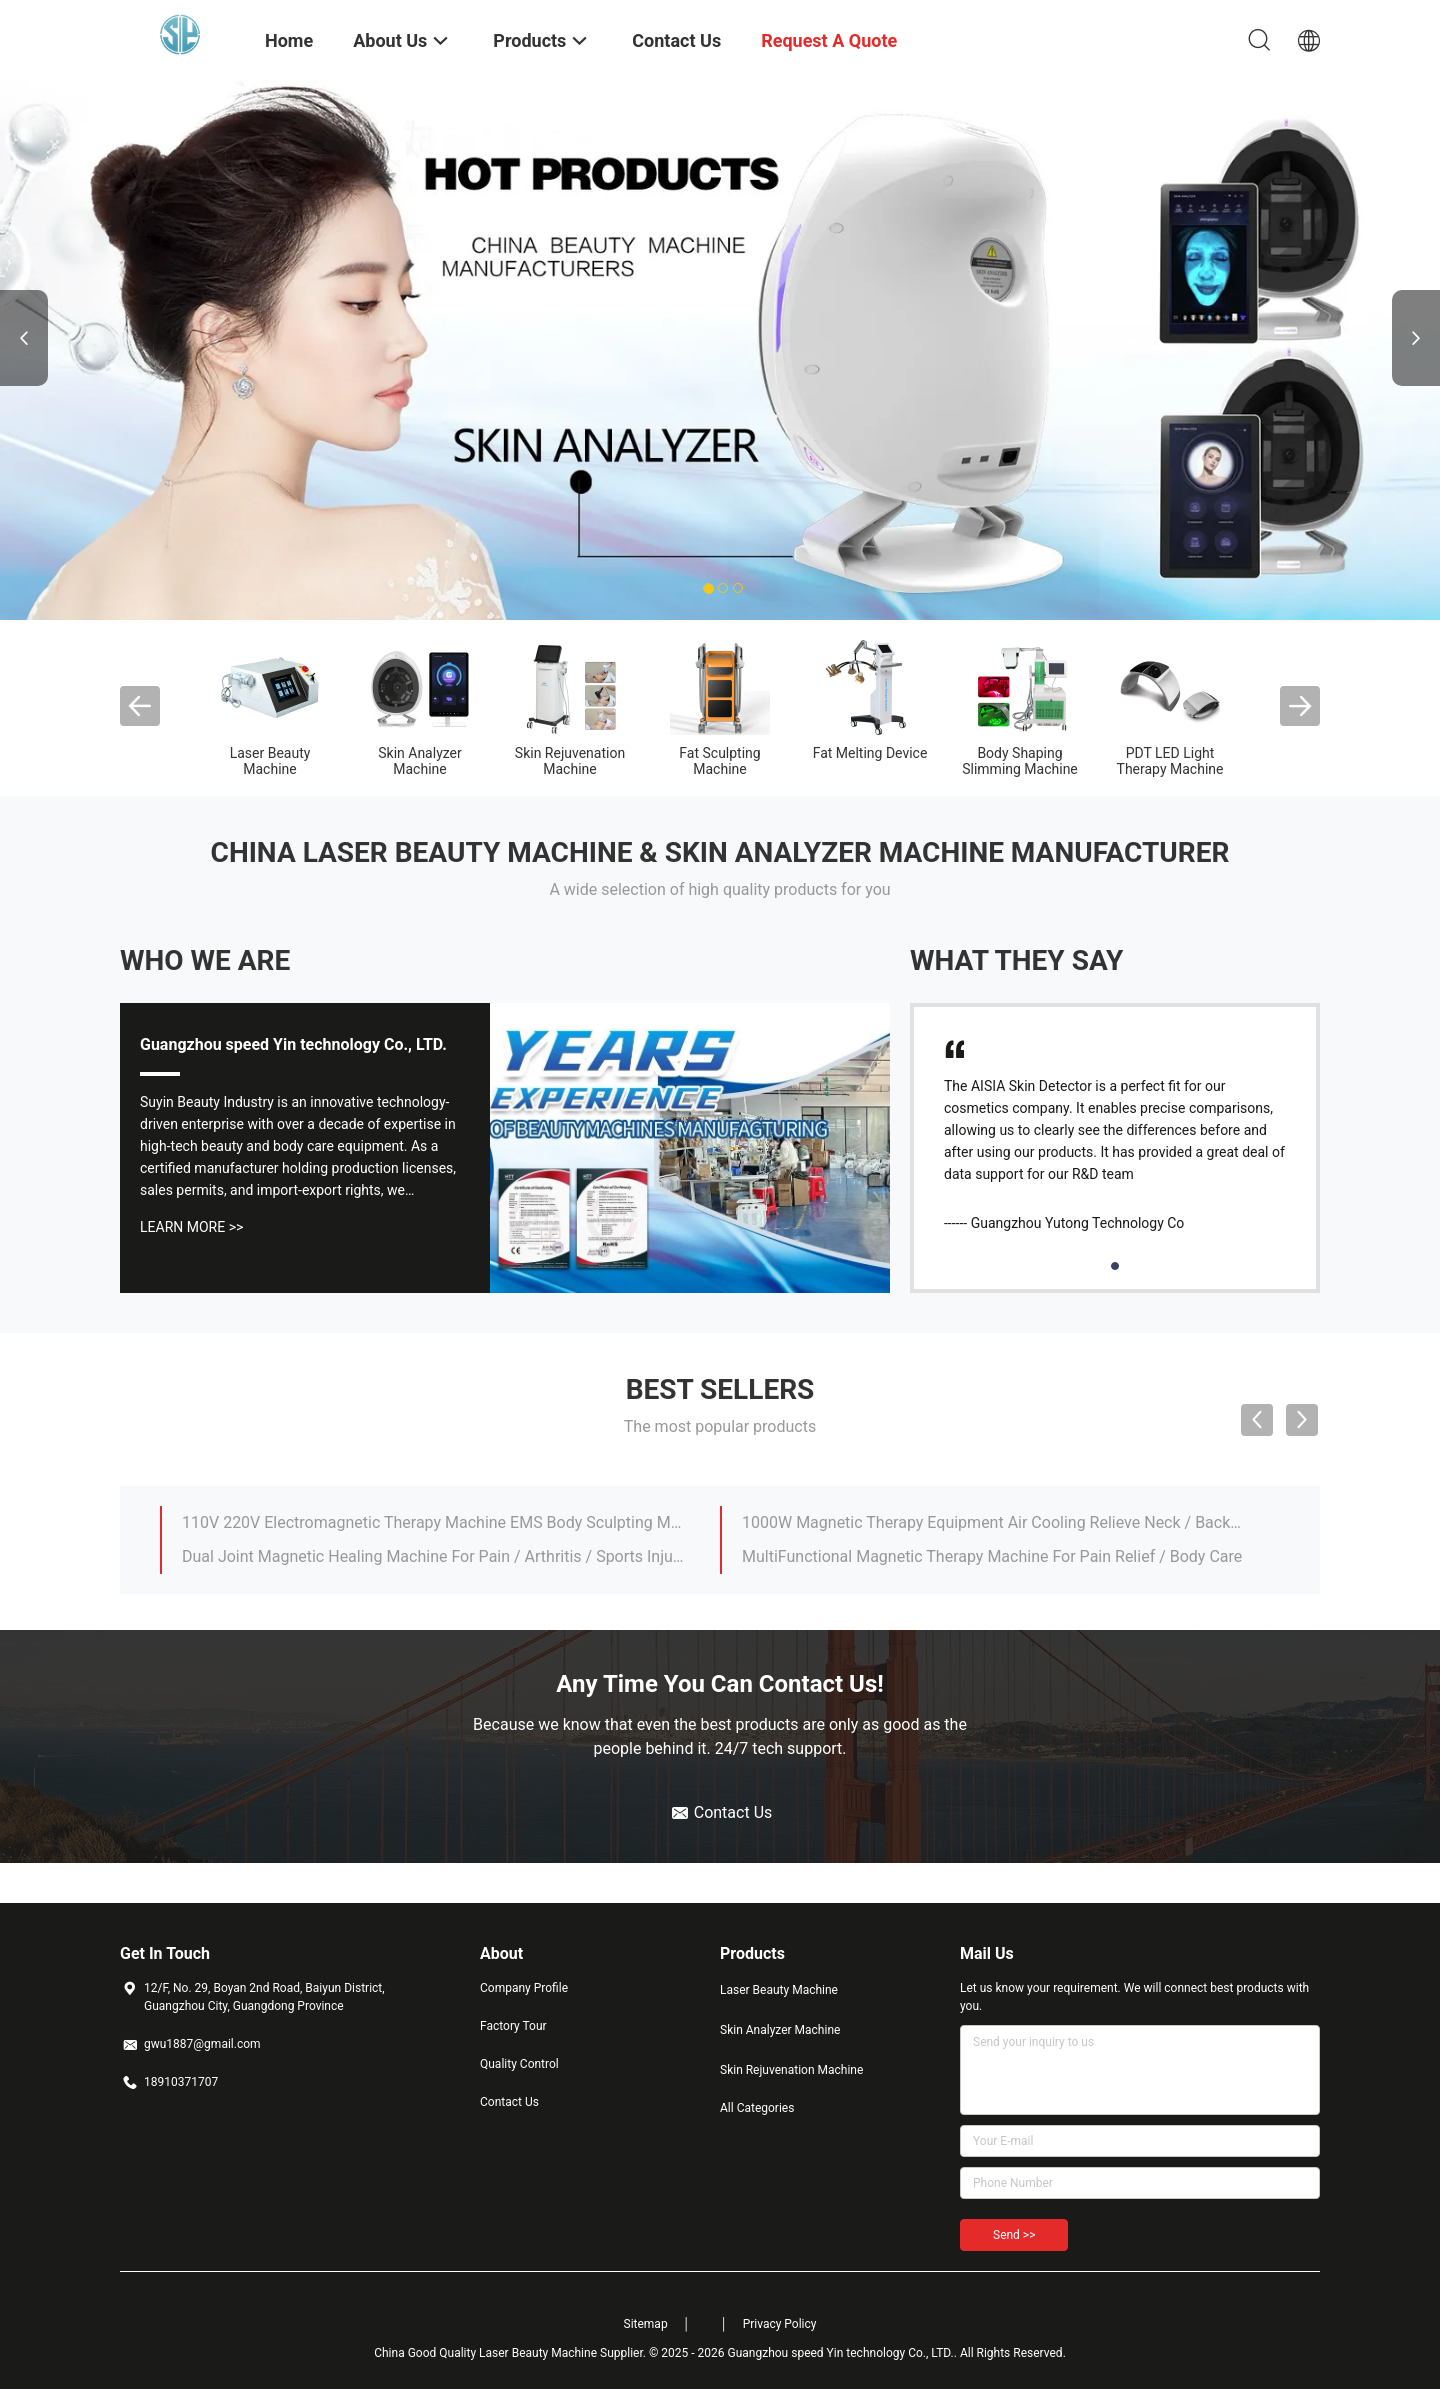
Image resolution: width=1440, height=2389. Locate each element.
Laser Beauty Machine (270, 761)
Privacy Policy (780, 2324)
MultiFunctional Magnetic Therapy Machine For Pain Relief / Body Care (992, 1556)
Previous (24, 338)
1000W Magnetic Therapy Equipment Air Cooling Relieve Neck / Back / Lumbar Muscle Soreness (993, 1522)
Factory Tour (513, 2026)
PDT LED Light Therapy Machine (1170, 761)
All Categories (757, 2108)
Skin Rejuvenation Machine (570, 761)
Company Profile (524, 1988)
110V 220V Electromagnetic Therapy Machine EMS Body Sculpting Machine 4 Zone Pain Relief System (433, 1522)
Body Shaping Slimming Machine (1020, 761)
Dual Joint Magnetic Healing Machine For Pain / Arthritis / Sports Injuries (433, 1556)
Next (1416, 338)
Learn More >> (191, 1227)
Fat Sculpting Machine (719, 761)
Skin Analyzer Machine (420, 761)
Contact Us (509, 2102)
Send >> (1014, 2235)
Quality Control (519, 2064)
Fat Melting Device (870, 753)
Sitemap (646, 2324)
